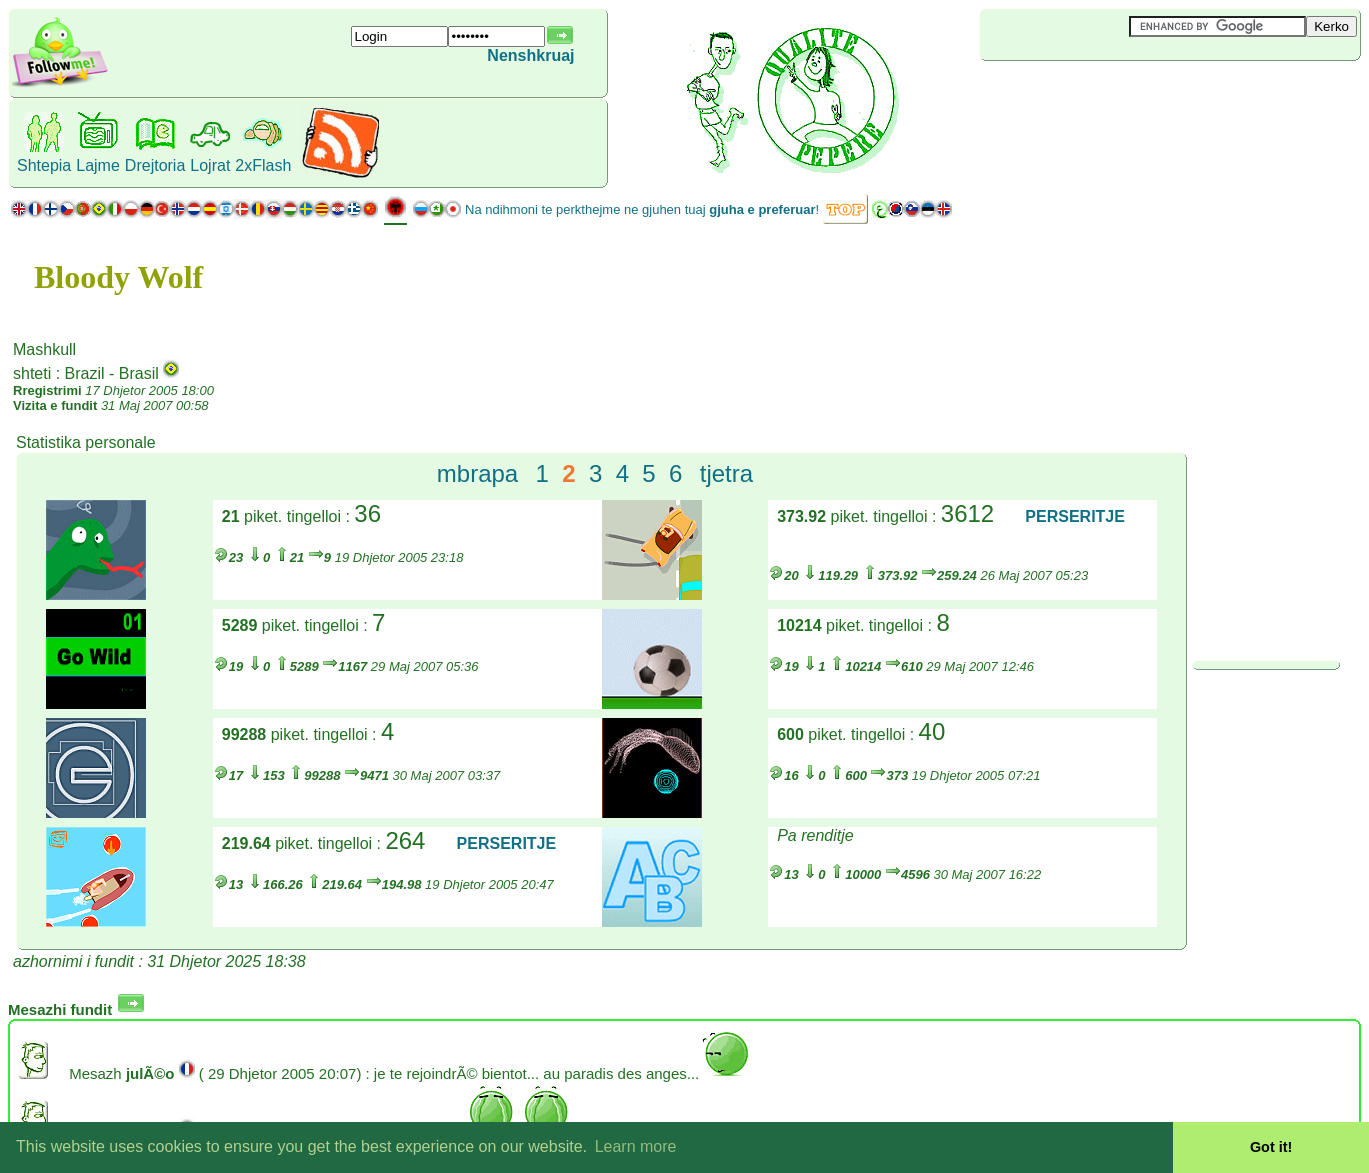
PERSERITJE (1075, 516)
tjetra (726, 473)
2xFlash (263, 165)
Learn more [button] (636, 1146)
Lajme (98, 165)
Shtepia (44, 165)
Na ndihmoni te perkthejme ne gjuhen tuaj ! (642, 209)
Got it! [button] (1271, 1147)
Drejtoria (155, 165)
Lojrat (210, 165)
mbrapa (477, 473)
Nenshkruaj (530, 55)
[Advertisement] (1099, 94)
